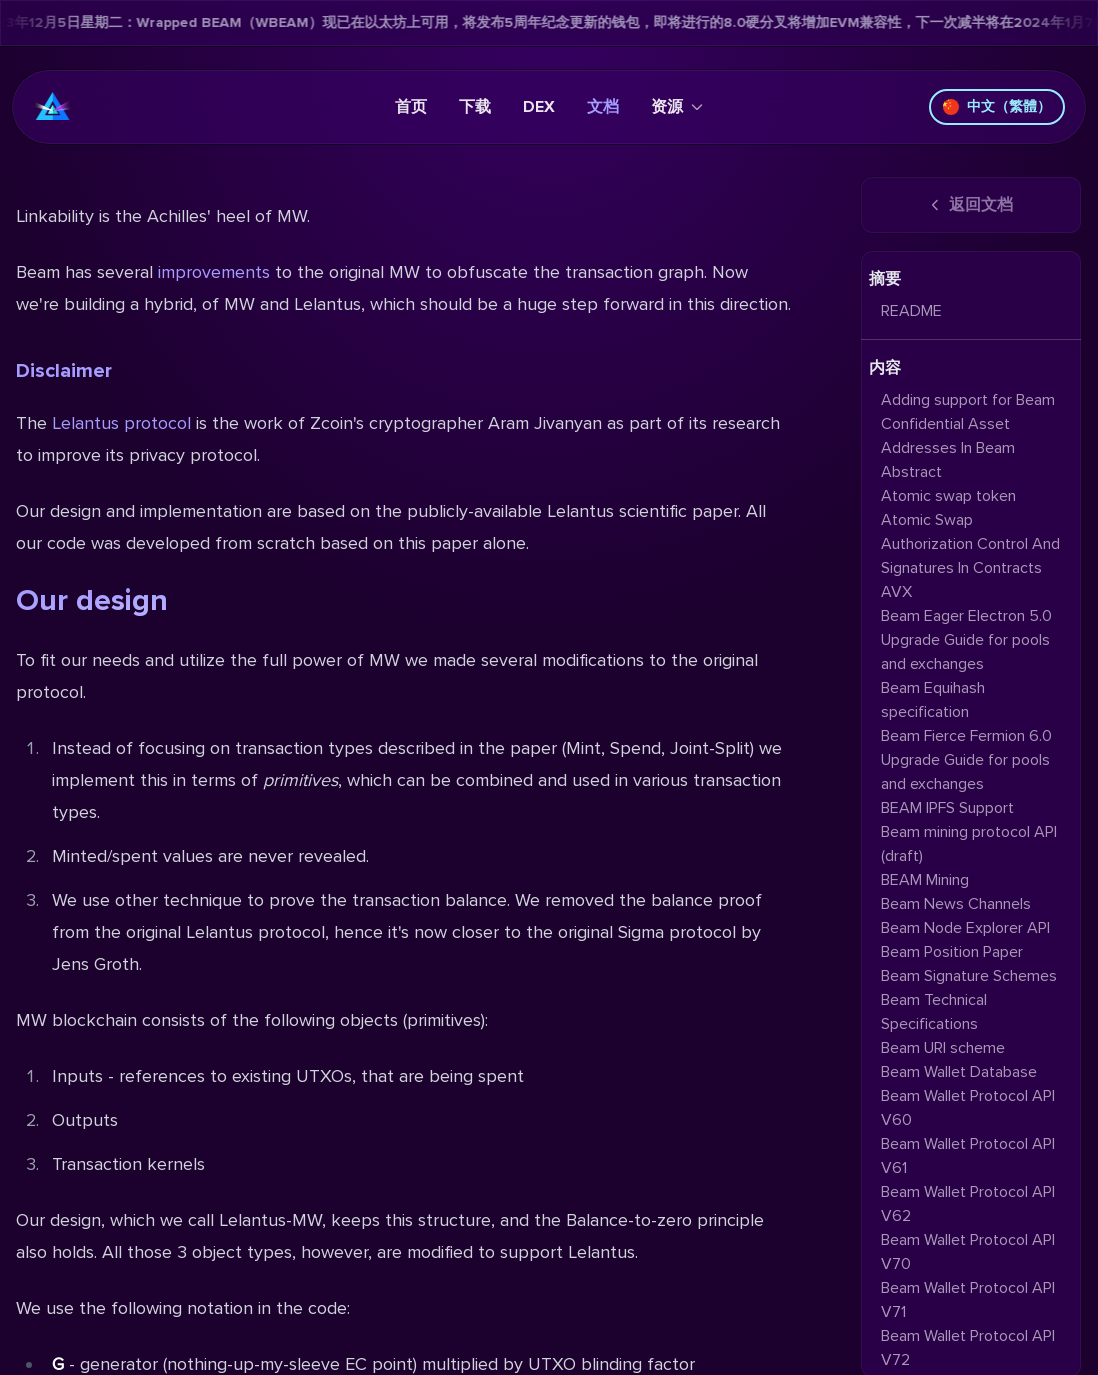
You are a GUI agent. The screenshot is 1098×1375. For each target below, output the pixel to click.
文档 (603, 107)
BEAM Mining (925, 880)
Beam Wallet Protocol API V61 (968, 1156)
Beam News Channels (956, 904)
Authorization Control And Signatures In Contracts (970, 556)
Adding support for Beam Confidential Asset (968, 412)
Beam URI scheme (943, 1048)
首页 (411, 107)
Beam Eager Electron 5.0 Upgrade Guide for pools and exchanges (966, 640)
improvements (214, 272)
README (911, 311)
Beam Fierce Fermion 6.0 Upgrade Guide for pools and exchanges (966, 760)
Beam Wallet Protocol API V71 (968, 1300)
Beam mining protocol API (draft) (969, 844)
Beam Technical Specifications (934, 1012)
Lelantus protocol (121, 423)
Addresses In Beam (948, 448)
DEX (539, 107)
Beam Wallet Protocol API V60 (968, 1108)
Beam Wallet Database (959, 1072)
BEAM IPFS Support (947, 808)
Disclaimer (64, 371)
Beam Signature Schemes (969, 976)
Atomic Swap (927, 520)
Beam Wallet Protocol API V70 (968, 1252)
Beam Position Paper (952, 952)
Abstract (911, 472)
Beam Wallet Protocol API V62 (968, 1204)
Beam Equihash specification (933, 700)
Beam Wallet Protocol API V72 (968, 1348)
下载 (475, 107)
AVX (896, 592)
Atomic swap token (948, 496)
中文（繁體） (997, 106)
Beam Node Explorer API (965, 928)
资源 (677, 107)
